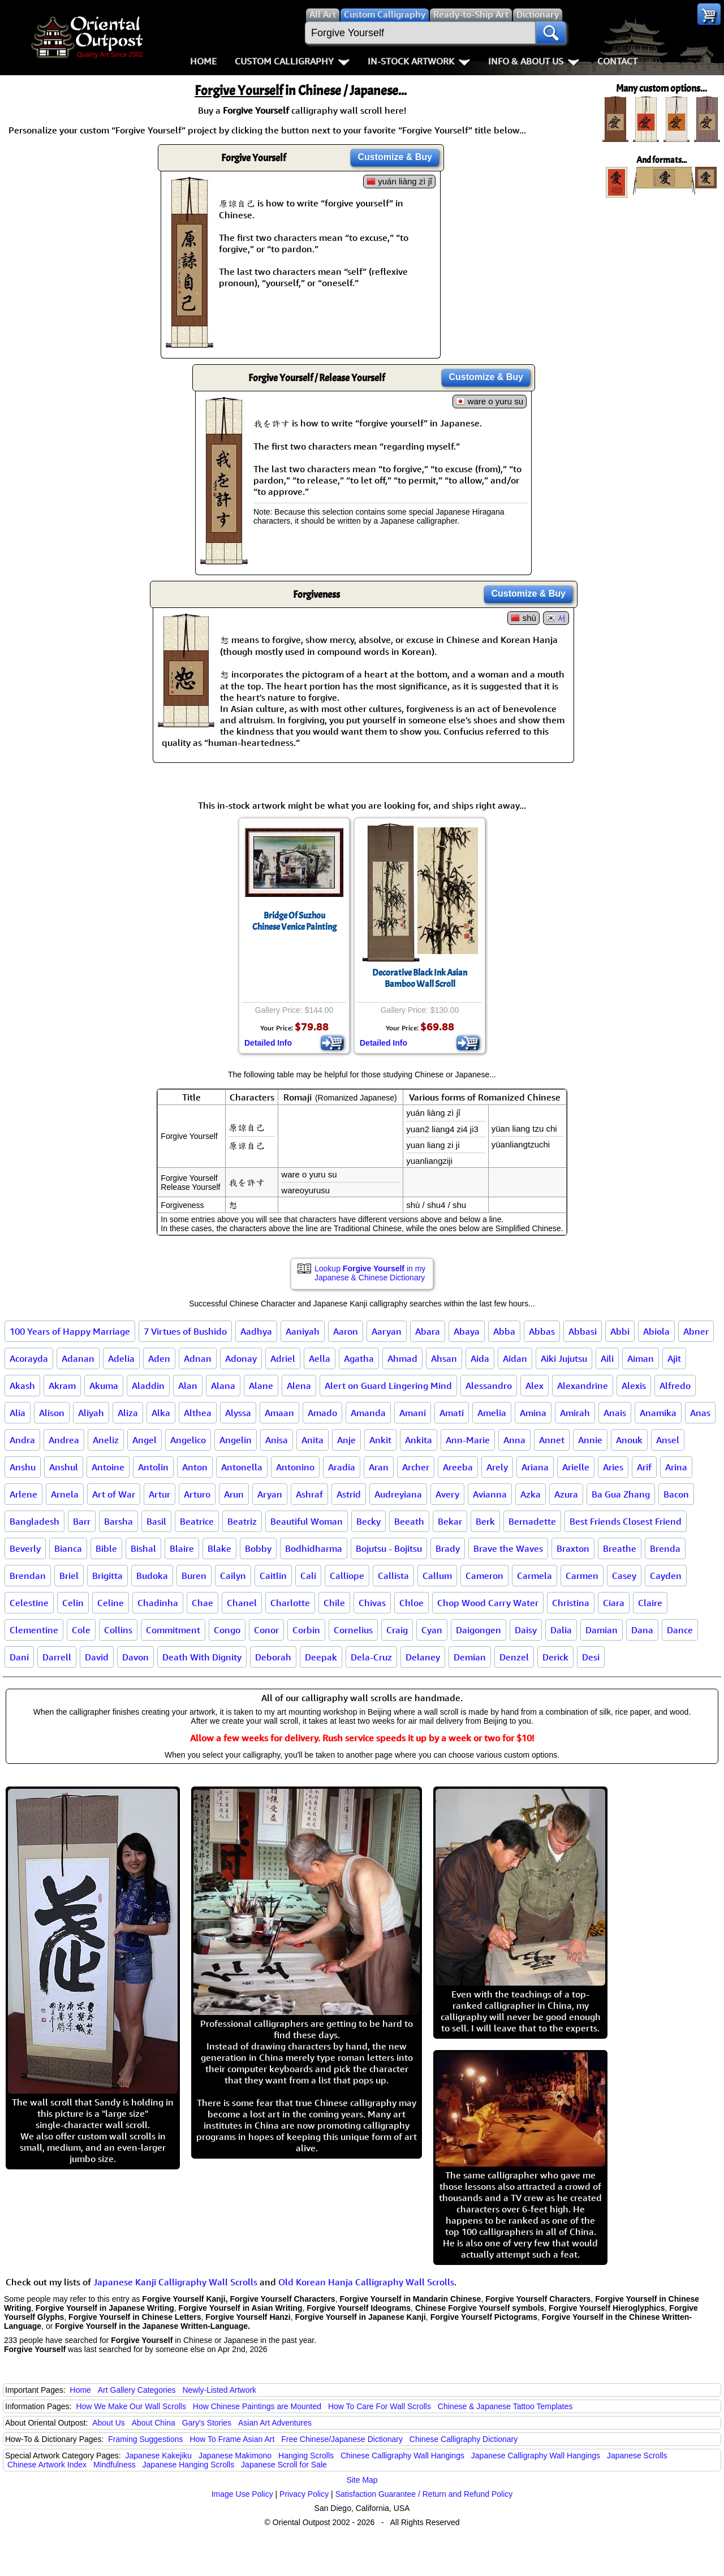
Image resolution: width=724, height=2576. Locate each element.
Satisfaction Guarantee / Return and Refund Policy (424, 2494)
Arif (644, 1467)
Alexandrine (582, 1385)
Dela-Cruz (371, 1657)
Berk (485, 1521)
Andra (22, 1440)
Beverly (25, 1548)
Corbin (306, 1630)
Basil (156, 1521)
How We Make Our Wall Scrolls (131, 2406)
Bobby (258, 1548)
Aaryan (387, 1331)
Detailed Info (268, 1042)
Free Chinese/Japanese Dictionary (342, 2439)
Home (203, 61)
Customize (394, 157)
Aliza (128, 1412)
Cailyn (233, 1575)
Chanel (242, 1602)
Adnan (198, 1358)
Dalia (561, 1630)
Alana (223, 1385)
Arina (676, 1467)
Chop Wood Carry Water (487, 1602)
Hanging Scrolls (306, 2455)
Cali (308, 1575)
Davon (135, 1657)
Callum (437, 1575)
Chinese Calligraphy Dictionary (464, 2439)
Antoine (108, 1467)
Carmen (582, 1575)
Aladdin (148, 1385)
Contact (617, 61)
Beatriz (242, 1521)
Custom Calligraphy (292, 61)
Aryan (269, 1494)
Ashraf (309, 1494)
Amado (322, 1412)
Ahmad (402, 1358)
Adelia (121, 1358)
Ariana (535, 1467)
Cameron (484, 1575)
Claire (650, 1602)
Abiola (656, 1331)
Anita (312, 1440)
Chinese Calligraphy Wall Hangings (402, 2455)
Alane (261, 1385)
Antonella (241, 1467)
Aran (379, 1467)
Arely (497, 1467)
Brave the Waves (508, 1548)
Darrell (56, 1657)
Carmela (534, 1575)
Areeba (458, 1467)
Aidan (515, 1358)
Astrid (349, 1494)
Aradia (341, 1467)
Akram (62, 1385)
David (97, 1657)
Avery (447, 1494)
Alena (299, 1385)
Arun (234, 1494)
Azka (530, 1494)
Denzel (514, 1657)
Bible (106, 1548)
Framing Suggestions (145, 2439)
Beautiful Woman (306, 1521)
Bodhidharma (313, 1548)
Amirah (575, 1412)
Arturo (197, 1494)
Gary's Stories (206, 2422)
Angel (144, 1440)
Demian (470, 1657)
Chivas (372, 1602)
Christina (570, 1602)
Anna (514, 1440)
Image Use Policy (242, 2494)
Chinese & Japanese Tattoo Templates (505, 2406)
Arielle (575, 1467)
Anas (700, 1412)
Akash (22, 1385)
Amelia (491, 1412)
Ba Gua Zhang (621, 1494)
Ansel (667, 1440)
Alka (161, 1412)
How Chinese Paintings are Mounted (257, 2406)
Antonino (295, 1467)
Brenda (665, 1548)
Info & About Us (533, 61)
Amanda (368, 1412)
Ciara (613, 1602)
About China (153, 2422)
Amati (451, 1412)
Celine (110, 1602)
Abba (504, 1331)
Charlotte (290, 1602)
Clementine (34, 1630)
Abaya (467, 1331)
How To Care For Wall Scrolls (379, 2406)
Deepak (321, 1657)
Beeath (409, 1521)
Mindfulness (114, 2464)
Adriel (282, 1358)
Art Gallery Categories (137, 2389)
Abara (427, 1331)
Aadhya (256, 1331)
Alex (534, 1385)
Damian (601, 1630)
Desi (591, 1657)
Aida (480, 1358)
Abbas (542, 1331)
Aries (613, 1467)
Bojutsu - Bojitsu (389, 1548)
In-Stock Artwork (419, 61)
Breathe (619, 1548)
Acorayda (29, 1358)
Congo (227, 1630)
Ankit (380, 1440)
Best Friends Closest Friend (626, 1521)
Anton (195, 1467)
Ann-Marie (468, 1440)
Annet (551, 1440)
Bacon (676, 1494)
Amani (412, 1412)
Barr (81, 1521)
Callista (393, 1575)
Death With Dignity (202, 1657)
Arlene (23, 1494)
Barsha (118, 1521)
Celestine (29, 1602)
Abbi (620, 1331)
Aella (319, 1358)
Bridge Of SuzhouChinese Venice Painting (294, 921)
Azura (566, 1494)
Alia (17, 1412)
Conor (266, 1630)
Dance (680, 1630)
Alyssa (238, 1412)
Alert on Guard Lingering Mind (388, 1385)
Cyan (431, 1630)
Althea (198, 1412)
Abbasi (582, 1331)
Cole (81, 1630)
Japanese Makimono (235, 2455)
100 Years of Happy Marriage (70, 1331)
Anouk (629, 1440)
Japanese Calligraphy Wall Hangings (535, 2455)
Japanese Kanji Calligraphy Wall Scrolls (175, 2282)
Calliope (347, 1575)
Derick (555, 1657)
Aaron (345, 1331)
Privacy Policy (304, 2494)
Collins (118, 1630)
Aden (159, 1358)
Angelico (188, 1440)
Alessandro (489, 1385)
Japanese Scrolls (637, 2455)
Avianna (490, 1494)
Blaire (182, 1548)
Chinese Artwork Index (47, 2464)
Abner (696, 1331)
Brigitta (107, 1575)
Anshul (63, 1467)
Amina (533, 1412)
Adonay (241, 1358)
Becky (368, 1521)
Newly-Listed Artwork (219, 2389)
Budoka (152, 1575)
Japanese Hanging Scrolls (189, 2464)
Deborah (273, 1657)
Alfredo (675, 1385)
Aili (607, 1358)
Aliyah (91, 1412)
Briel (69, 1575)
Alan (187, 1385)
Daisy (526, 1630)
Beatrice (197, 1521)
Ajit (674, 1358)
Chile (334, 1602)
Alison (51, 1412)
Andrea (64, 1440)
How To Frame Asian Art (231, 2439)
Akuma (103, 1385)
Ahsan (444, 1358)
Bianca (68, 1548)
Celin (73, 1602)
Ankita (418, 1440)
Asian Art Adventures (275, 2422)
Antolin (153, 1467)
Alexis (634, 1385)
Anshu (23, 1467)
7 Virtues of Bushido (185, 1331)
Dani (19, 1657)
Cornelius (353, 1630)
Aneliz (106, 1440)
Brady (448, 1548)
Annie (590, 1440)
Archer (415, 1467)
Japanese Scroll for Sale (284, 2464)
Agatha (359, 1358)
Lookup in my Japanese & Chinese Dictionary (369, 1273)
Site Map (361, 2479)
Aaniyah (303, 1331)
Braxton (573, 1548)
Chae (202, 1602)
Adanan (78, 1358)
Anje (346, 1440)
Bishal (143, 1548)
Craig (397, 1630)
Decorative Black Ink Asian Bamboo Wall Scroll (419, 978)
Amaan (279, 1412)
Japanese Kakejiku (159, 2455)
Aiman (640, 1358)
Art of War (113, 1494)
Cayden (666, 1575)
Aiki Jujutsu (564, 1358)
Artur (159, 1494)
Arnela (65, 1494)
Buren (194, 1575)
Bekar (450, 1521)
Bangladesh (34, 1521)
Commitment (173, 1630)
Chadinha (157, 1602)
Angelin (235, 1440)
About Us (108, 2422)
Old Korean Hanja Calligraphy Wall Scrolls (366, 2282)
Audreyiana (398, 1494)
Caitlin (273, 1575)
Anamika (658, 1412)
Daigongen (478, 1630)
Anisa (276, 1440)
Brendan (28, 1575)
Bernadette (532, 1521)
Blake (219, 1548)
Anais (615, 1412)
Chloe (411, 1602)
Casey (624, 1575)
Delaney (423, 1657)
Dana (642, 1630)
